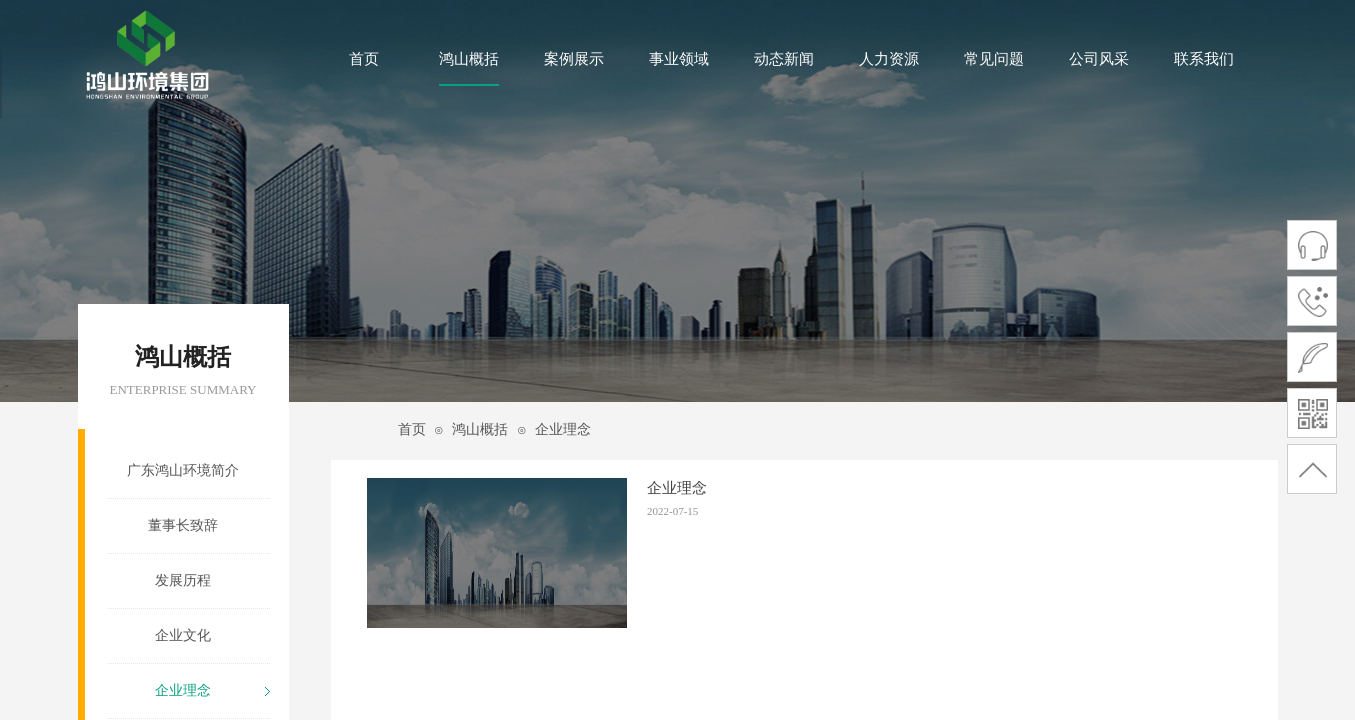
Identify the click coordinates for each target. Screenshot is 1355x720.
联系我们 (1204, 59)
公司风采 (1099, 59)
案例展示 (574, 59)
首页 (364, 59)
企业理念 (563, 429)
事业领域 (679, 59)
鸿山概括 (469, 59)
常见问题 (994, 59)
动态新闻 (784, 59)
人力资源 (889, 59)
